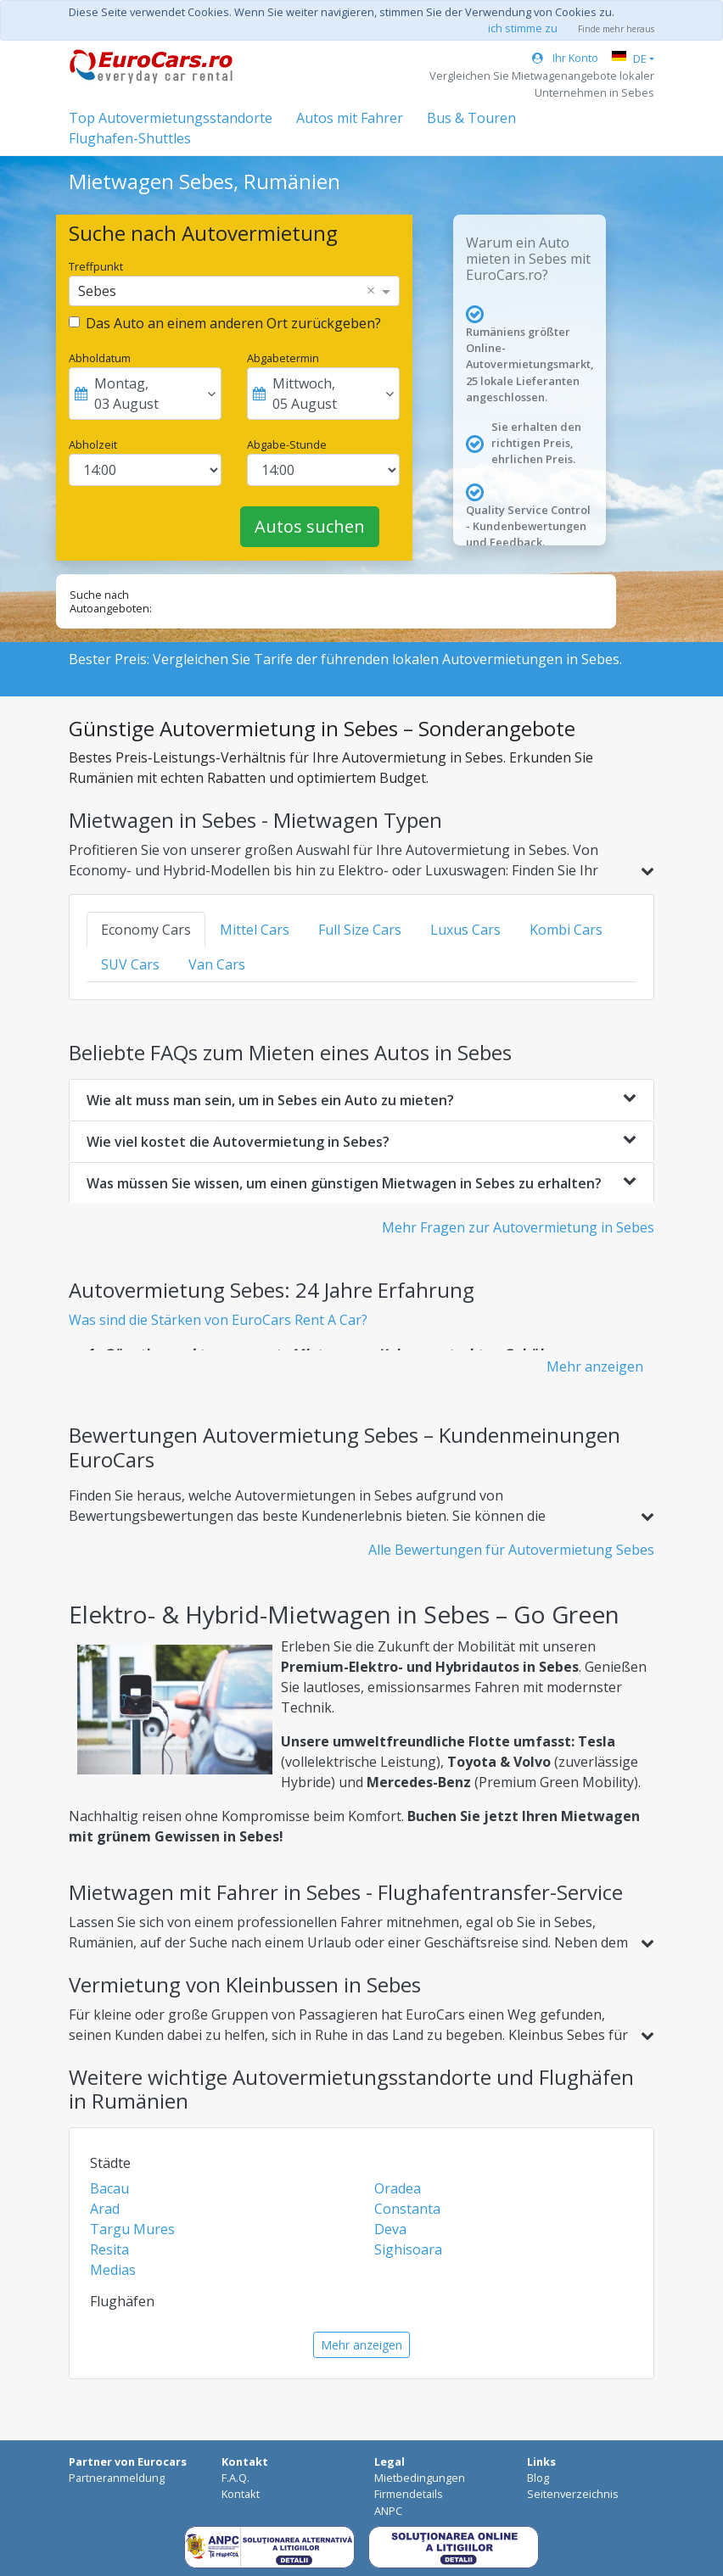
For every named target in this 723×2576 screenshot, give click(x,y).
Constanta (407, 2208)
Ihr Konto (565, 57)
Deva (390, 2229)
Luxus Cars (465, 929)
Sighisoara (408, 2249)
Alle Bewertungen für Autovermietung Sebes (511, 1549)
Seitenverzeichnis (573, 2493)
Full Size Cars (359, 929)
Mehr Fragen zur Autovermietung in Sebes (518, 1227)
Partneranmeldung (117, 2477)
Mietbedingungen (419, 2477)
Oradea (397, 2188)
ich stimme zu (523, 28)
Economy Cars (146, 929)
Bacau (109, 2188)
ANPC (388, 2510)
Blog (538, 2477)
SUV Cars (130, 964)
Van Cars (216, 964)
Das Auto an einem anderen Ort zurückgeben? (233, 323)
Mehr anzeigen (594, 1366)
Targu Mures (132, 2229)
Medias (113, 2269)
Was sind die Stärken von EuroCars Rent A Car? (218, 1319)
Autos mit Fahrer (349, 118)
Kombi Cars (566, 929)
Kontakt (240, 2493)
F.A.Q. (235, 2477)
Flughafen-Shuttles (130, 138)
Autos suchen (310, 526)
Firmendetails (408, 2493)
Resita (109, 2249)
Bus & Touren (471, 118)
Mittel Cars (254, 929)
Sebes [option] (97, 291)
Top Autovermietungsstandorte (170, 118)
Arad (105, 2208)
